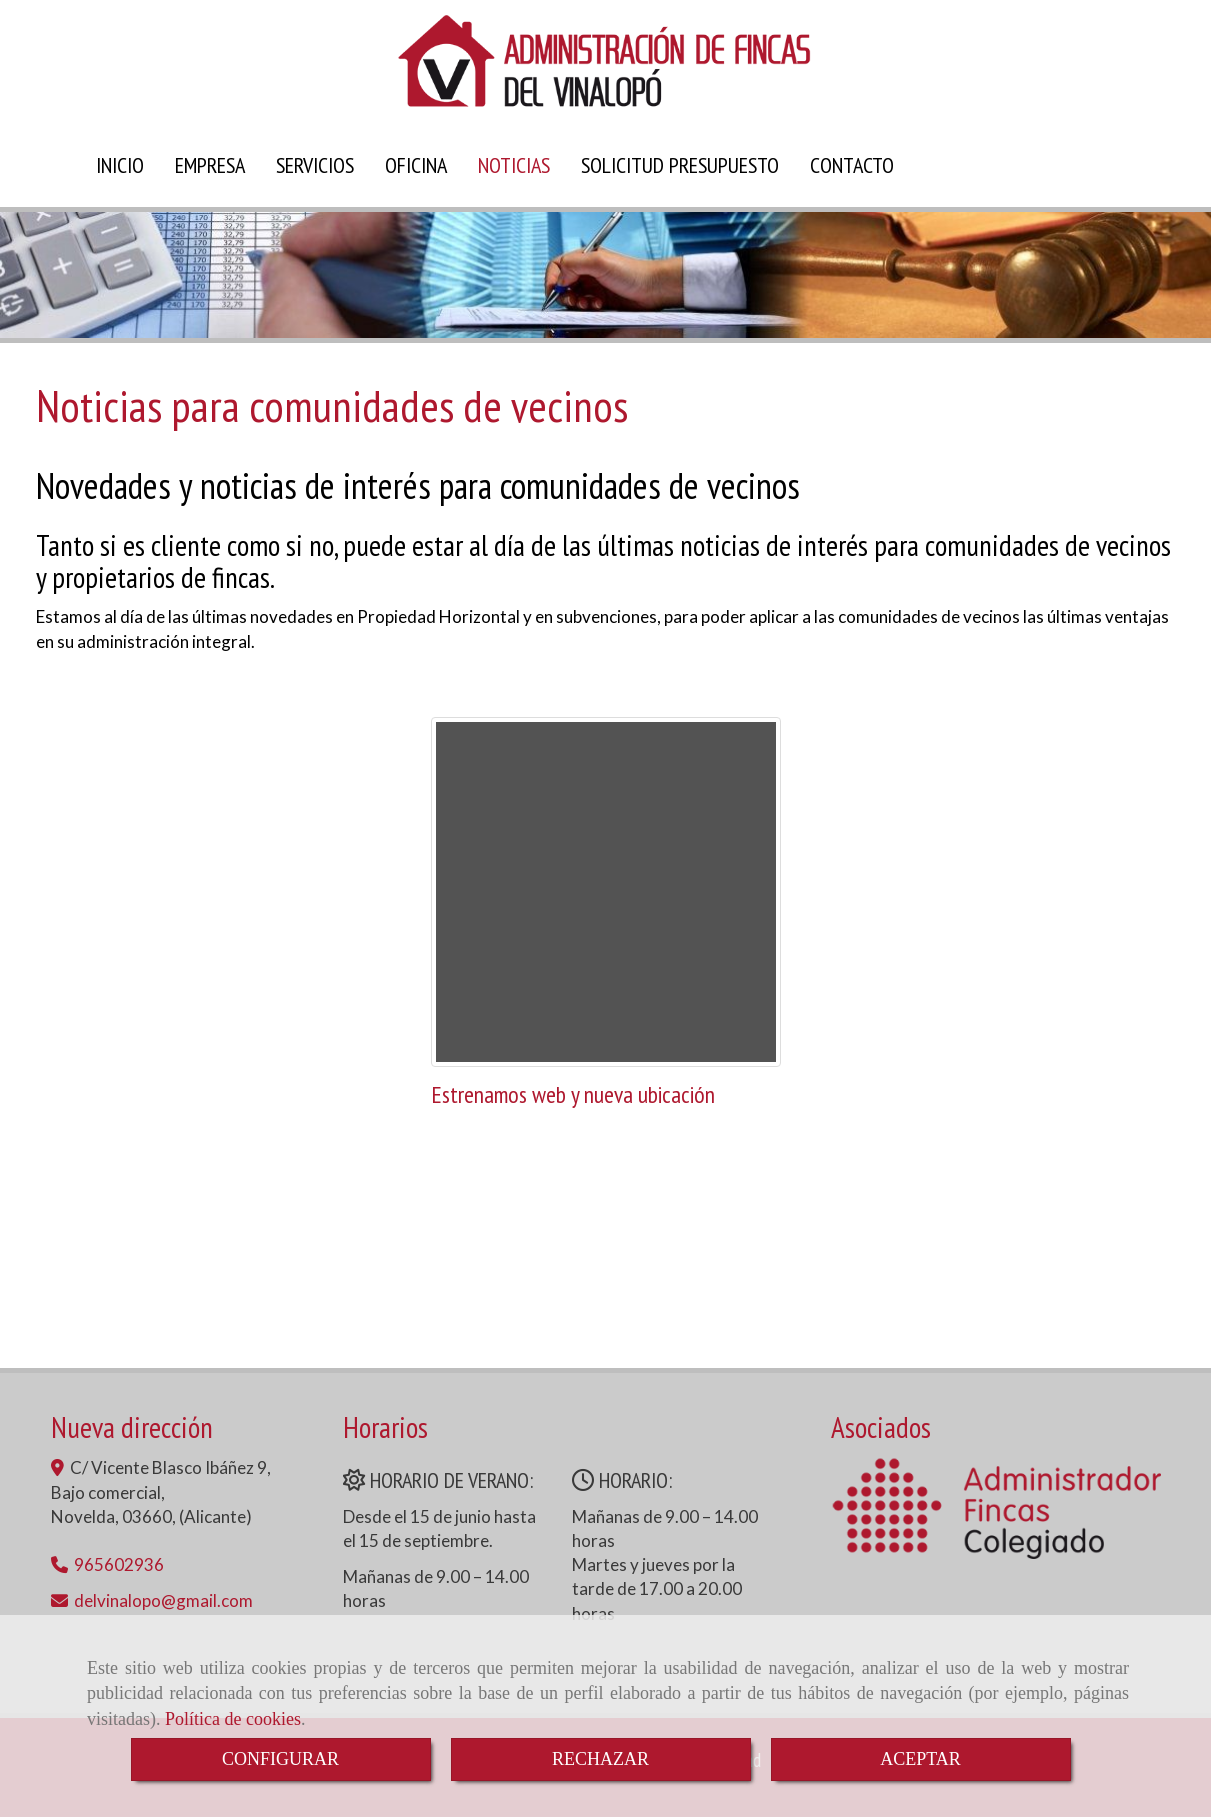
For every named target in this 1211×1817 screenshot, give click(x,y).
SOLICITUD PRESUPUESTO (680, 165)
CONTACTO (852, 165)
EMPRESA (210, 165)
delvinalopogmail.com (163, 1600)
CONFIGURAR (280, 1759)
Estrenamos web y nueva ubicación (573, 1094)
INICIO (120, 165)
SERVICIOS (315, 165)
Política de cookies (233, 1719)
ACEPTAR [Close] (920, 1759)
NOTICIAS (514, 165)
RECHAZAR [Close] (600, 1759)
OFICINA (416, 165)
